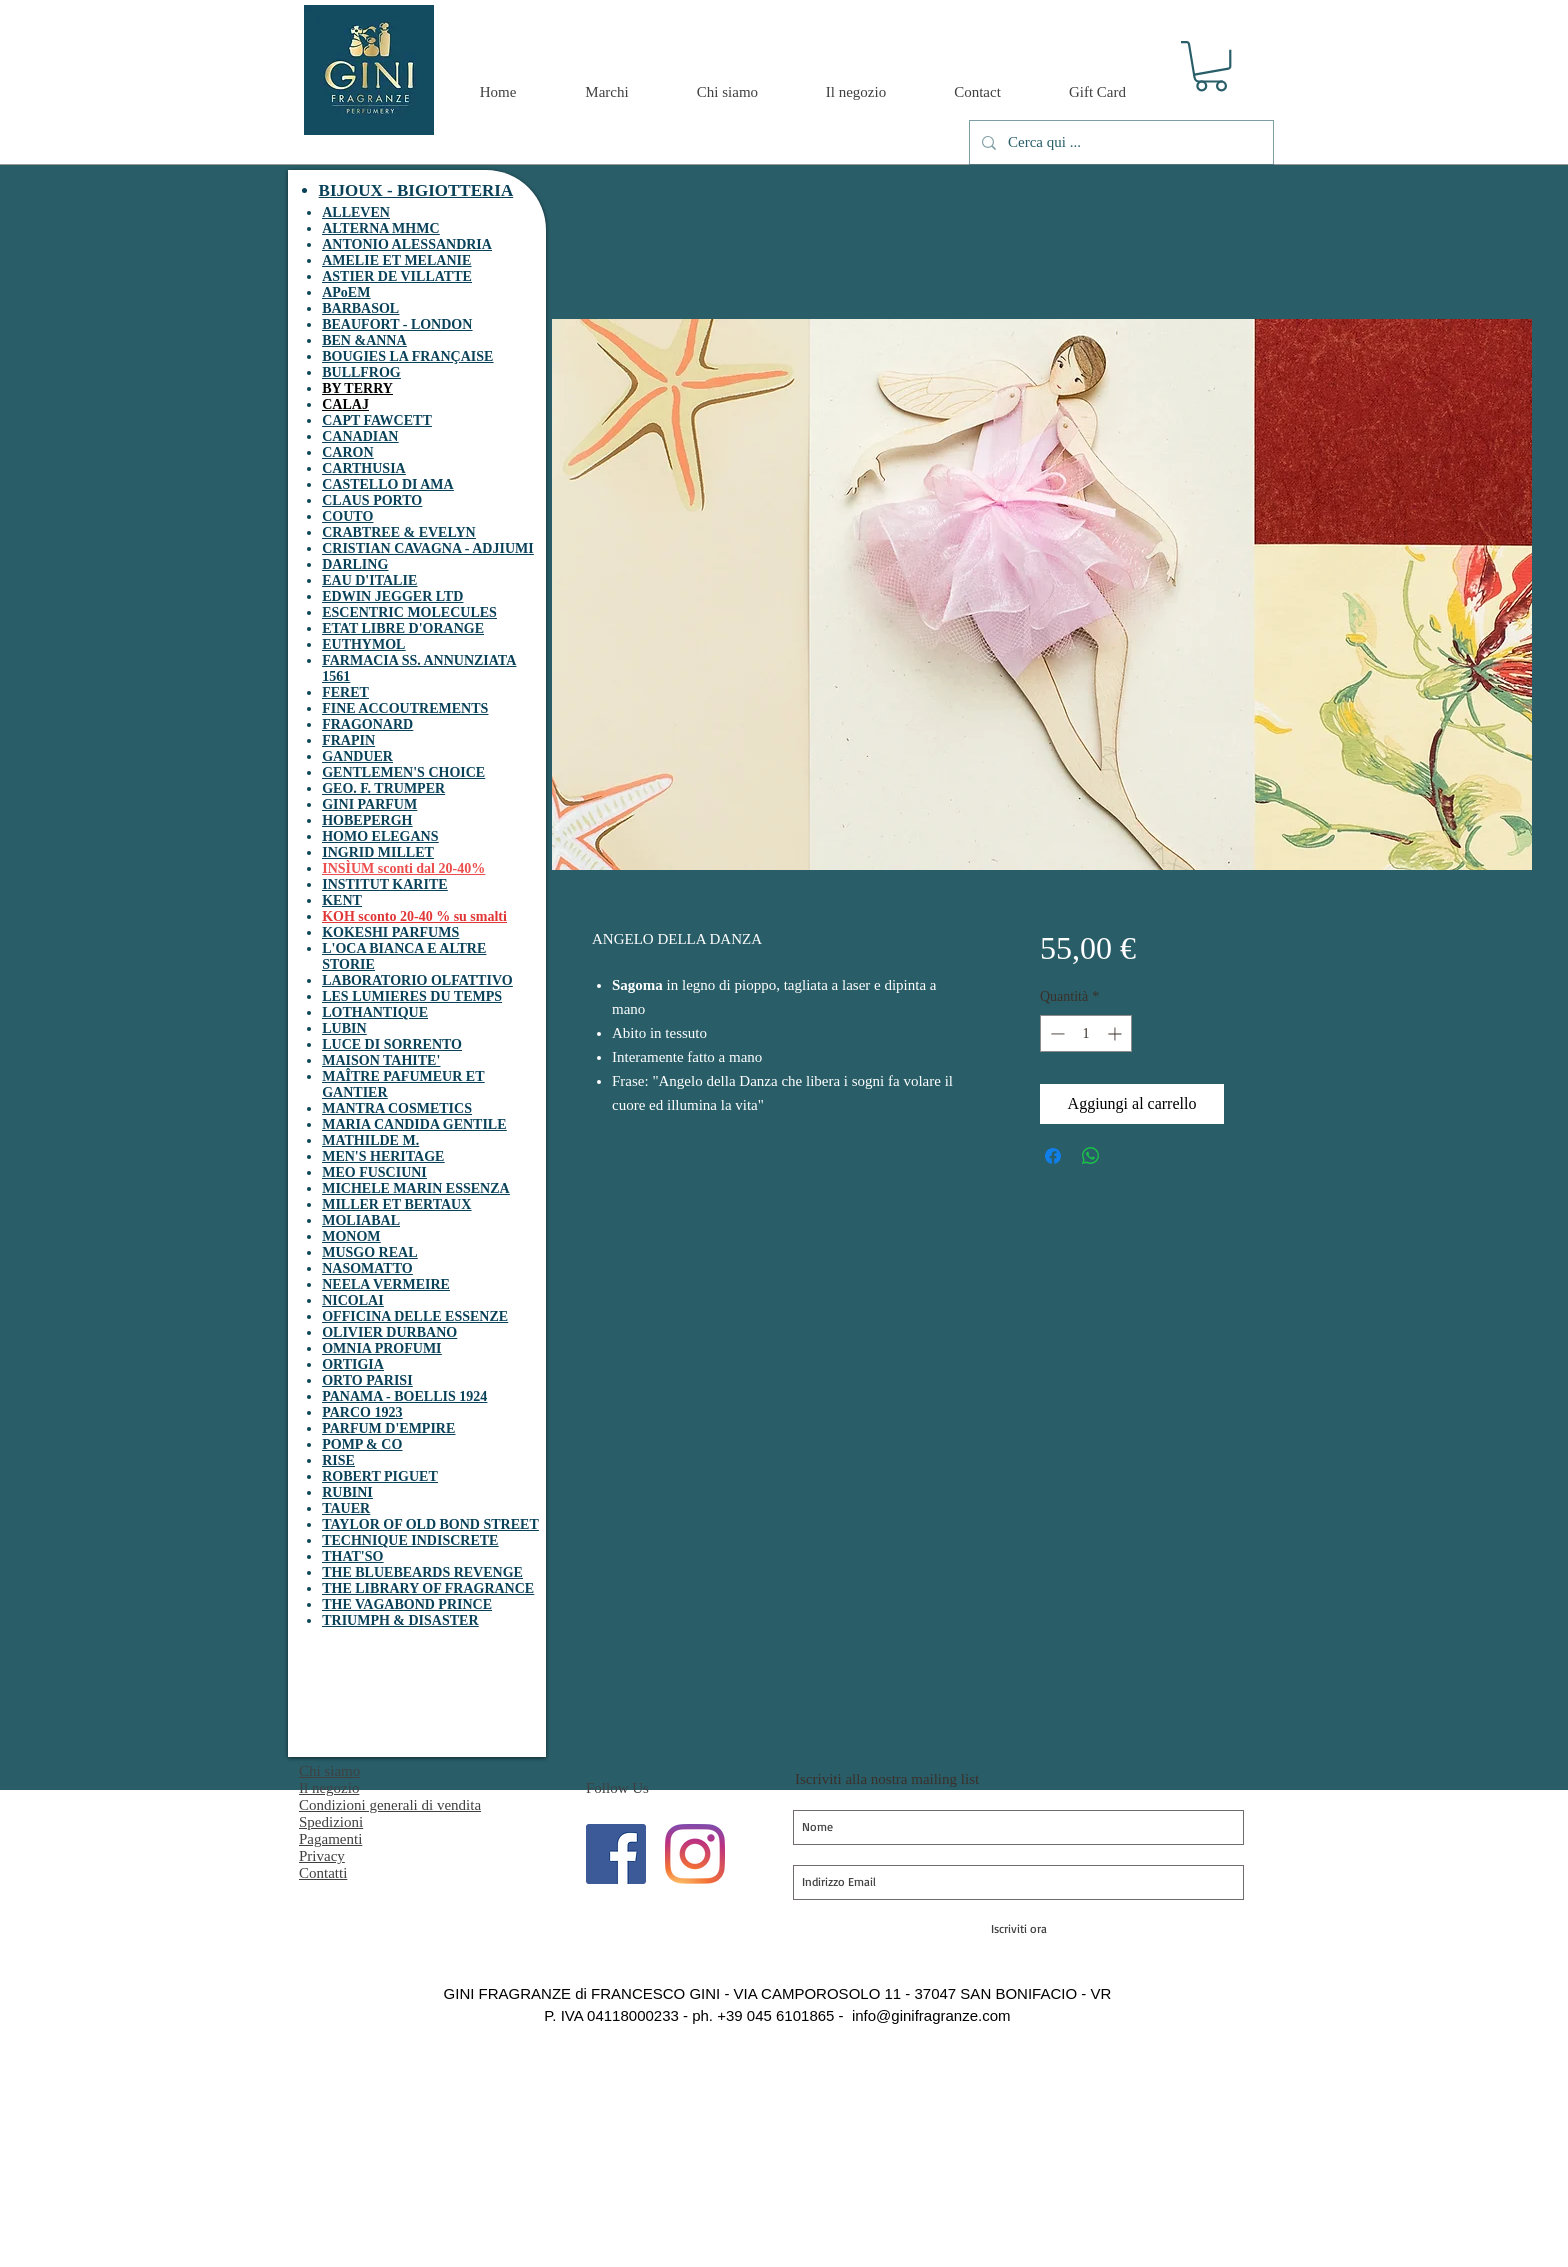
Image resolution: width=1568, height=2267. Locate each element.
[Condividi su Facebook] (1053, 1156)
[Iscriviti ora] (1018, 1929)
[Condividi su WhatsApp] (1091, 1156)
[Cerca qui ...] (1119, 142)
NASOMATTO (367, 1268)
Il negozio (329, 1788)
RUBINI (347, 1492)
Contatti (323, 1873)
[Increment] (1116, 1033)
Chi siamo (329, 1771)
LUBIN (344, 1028)
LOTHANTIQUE (375, 1012)
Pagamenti (330, 1839)
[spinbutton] (1086, 1033)
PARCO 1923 (362, 1412)
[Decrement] (1055, 1033)
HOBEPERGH (367, 820)
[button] (1211, 66)
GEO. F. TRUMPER (383, 788)
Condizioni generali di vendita (390, 1805)
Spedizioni (331, 1822)
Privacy (322, 1856)
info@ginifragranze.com (931, 2015)
